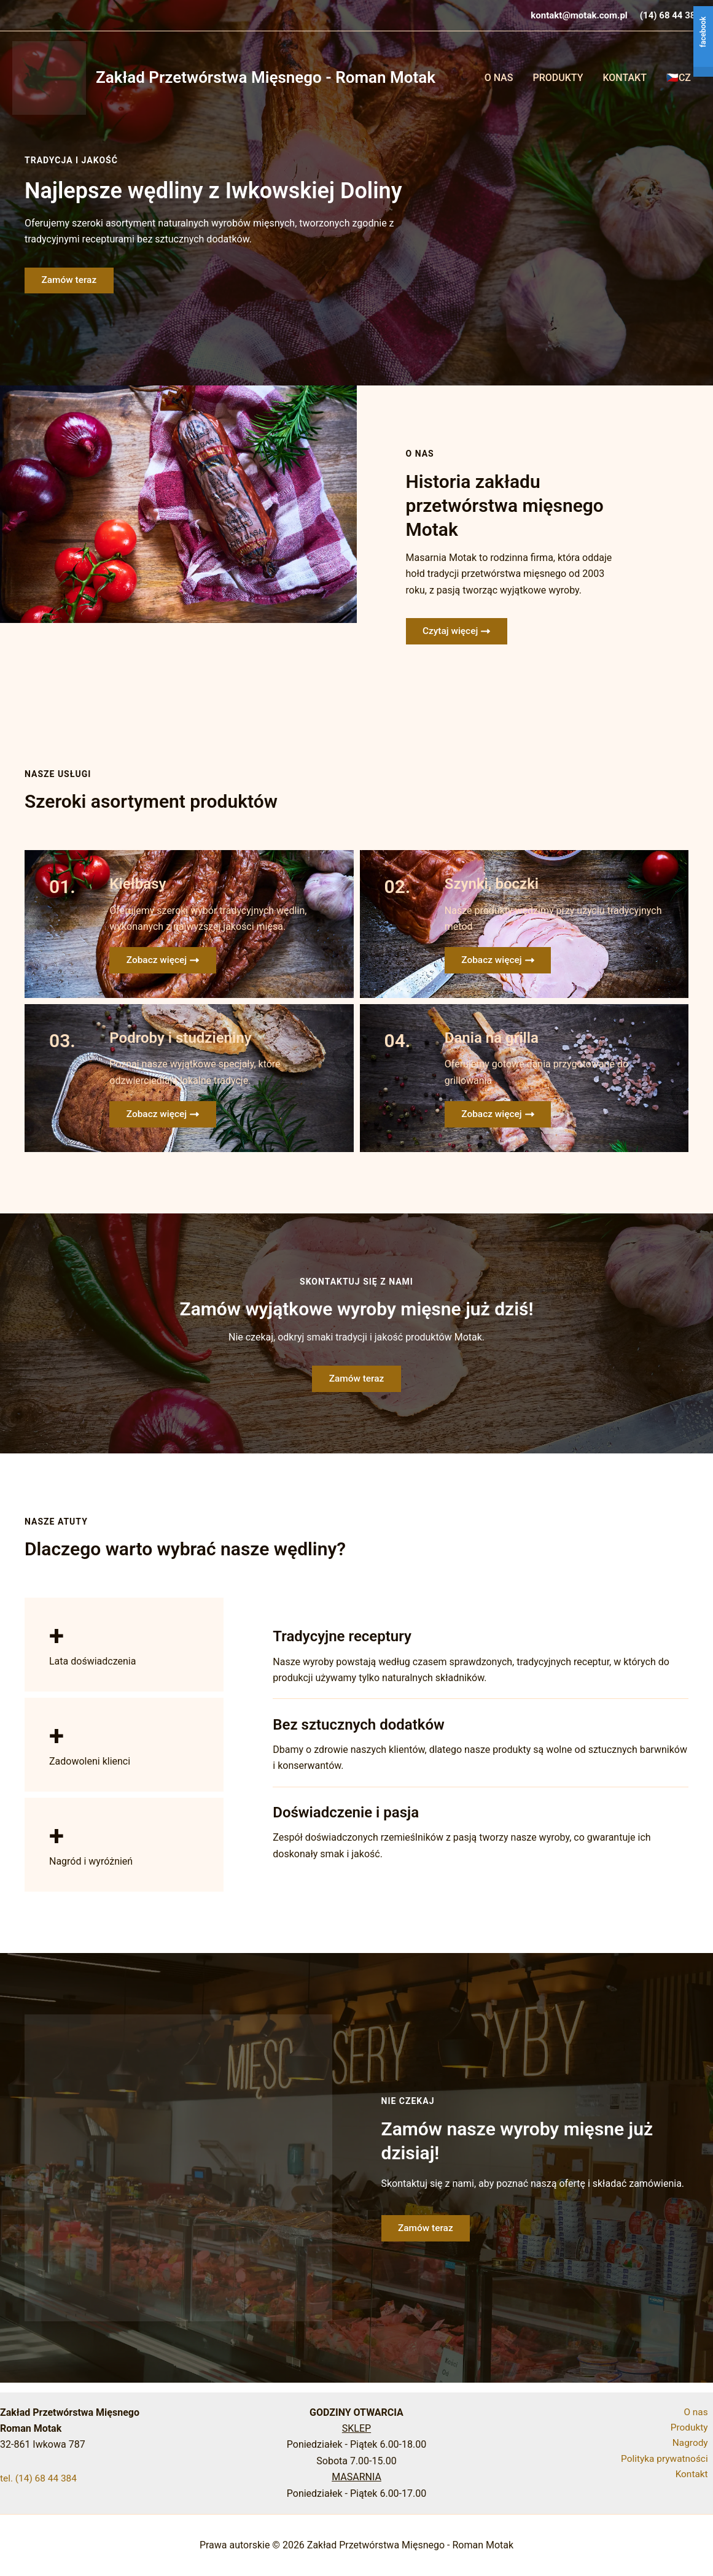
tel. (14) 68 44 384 (40, 2478)
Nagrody (694, 2444)
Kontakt (624, 77)
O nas (700, 2412)
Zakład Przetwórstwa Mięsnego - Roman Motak (265, 77)
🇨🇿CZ (678, 77)
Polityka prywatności (668, 2461)
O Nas (499, 77)
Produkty (557, 77)
